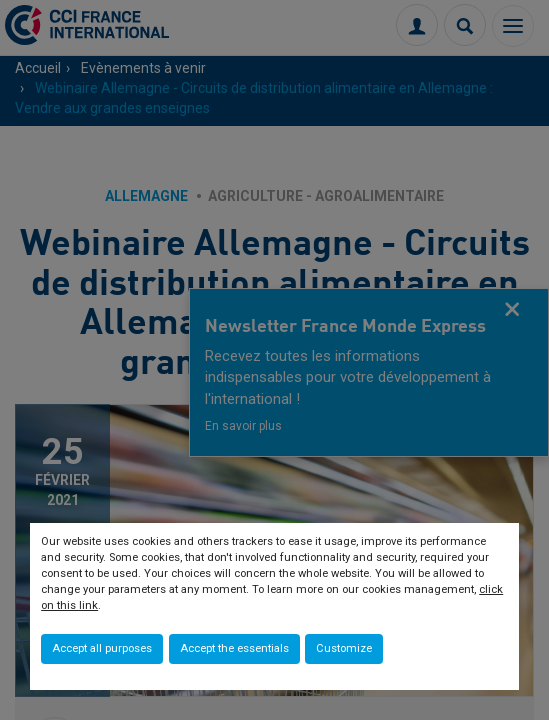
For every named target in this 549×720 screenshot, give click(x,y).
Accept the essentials (234, 648)
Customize (344, 648)
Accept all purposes (102, 648)
